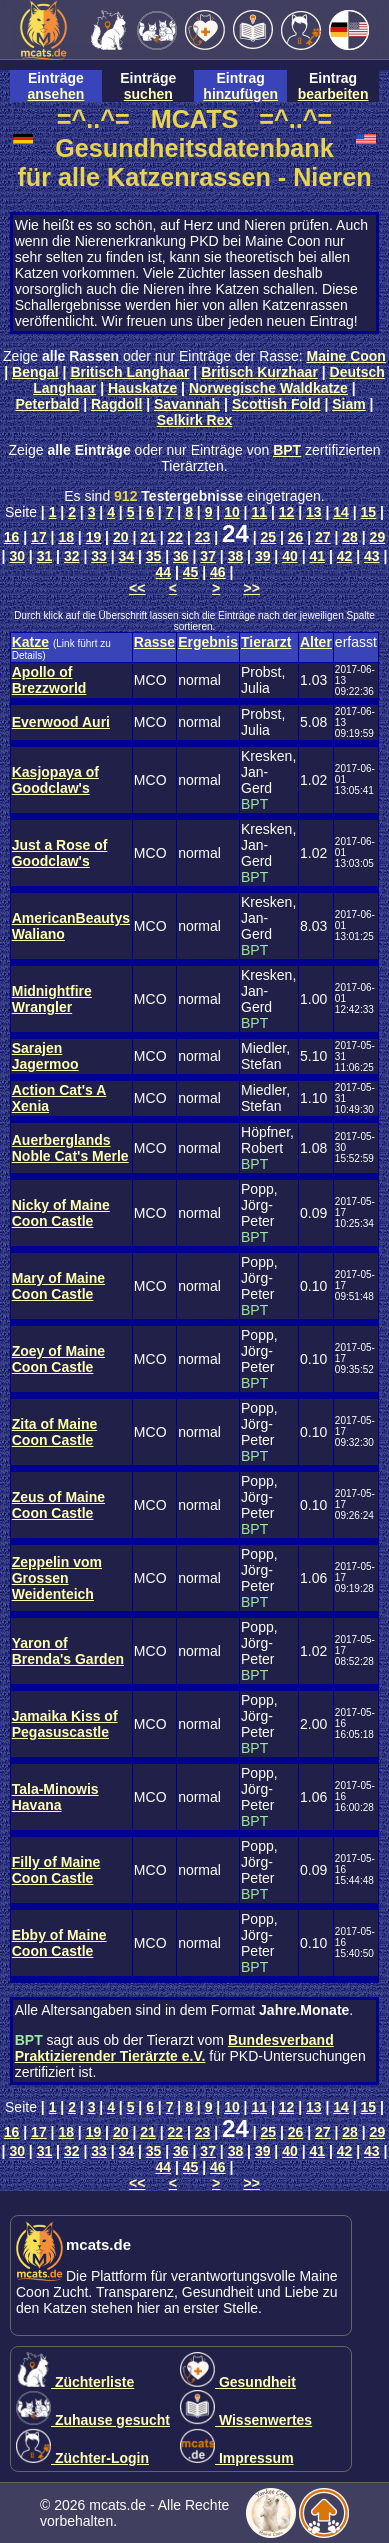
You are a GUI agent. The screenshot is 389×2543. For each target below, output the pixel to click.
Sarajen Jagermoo (45, 1056)
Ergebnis (208, 642)
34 (127, 556)
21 (148, 537)
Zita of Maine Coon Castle (55, 1432)
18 (66, 537)
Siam (348, 404)
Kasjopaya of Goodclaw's (55, 780)
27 (323, 537)
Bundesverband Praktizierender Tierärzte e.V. (174, 2048)
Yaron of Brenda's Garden (68, 1651)
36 (181, 556)
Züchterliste (75, 2382)
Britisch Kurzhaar (259, 372)
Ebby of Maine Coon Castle (59, 1943)
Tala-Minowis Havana (55, 1797)
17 (39, 537)
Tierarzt (266, 642)
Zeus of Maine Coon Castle (58, 1505)
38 (236, 556)
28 (350, 537)
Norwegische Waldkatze (268, 388)
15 (369, 512)
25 (268, 537)
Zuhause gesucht (93, 2420)
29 (378, 537)
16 (12, 537)
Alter (316, 642)
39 (263, 556)
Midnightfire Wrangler (52, 999)
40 (290, 556)
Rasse (154, 642)
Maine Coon (346, 356)
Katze (30, 642)
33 (99, 556)
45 (191, 572)
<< (137, 588)
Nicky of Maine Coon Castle (61, 1213)
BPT (287, 450)
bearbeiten (333, 94)
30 (17, 556)
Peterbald (47, 404)
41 (317, 556)
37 (208, 556)
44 (164, 572)
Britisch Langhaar (129, 372)
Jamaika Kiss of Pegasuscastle (65, 1724)
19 (94, 537)
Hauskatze (142, 388)
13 (314, 512)
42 (345, 556)
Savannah (187, 404)
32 (72, 556)
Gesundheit (238, 2382)
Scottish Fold (276, 404)
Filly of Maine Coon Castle (56, 1870)
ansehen (56, 94)
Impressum (237, 2458)
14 (341, 512)
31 (45, 556)
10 (232, 512)
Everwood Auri (61, 722)
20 (121, 537)
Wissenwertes (246, 2420)
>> (252, 588)
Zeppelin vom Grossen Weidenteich (57, 1578)
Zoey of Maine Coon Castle (58, 1359)
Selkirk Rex (195, 420)
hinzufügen (240, 94)
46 (218, 572)
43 (372, 556)
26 (296, 537)
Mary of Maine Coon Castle (58, 1286)
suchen (148, 94)
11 (259, 512)
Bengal (35, 372)
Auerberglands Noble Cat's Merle (70, 1148)
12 (287, 512)
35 (154, 556)
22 (176, 537)
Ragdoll (116, 404)
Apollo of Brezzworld (49, 680)
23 (203, 537)
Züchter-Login (82, 2458)
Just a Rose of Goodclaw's (60, 853)
